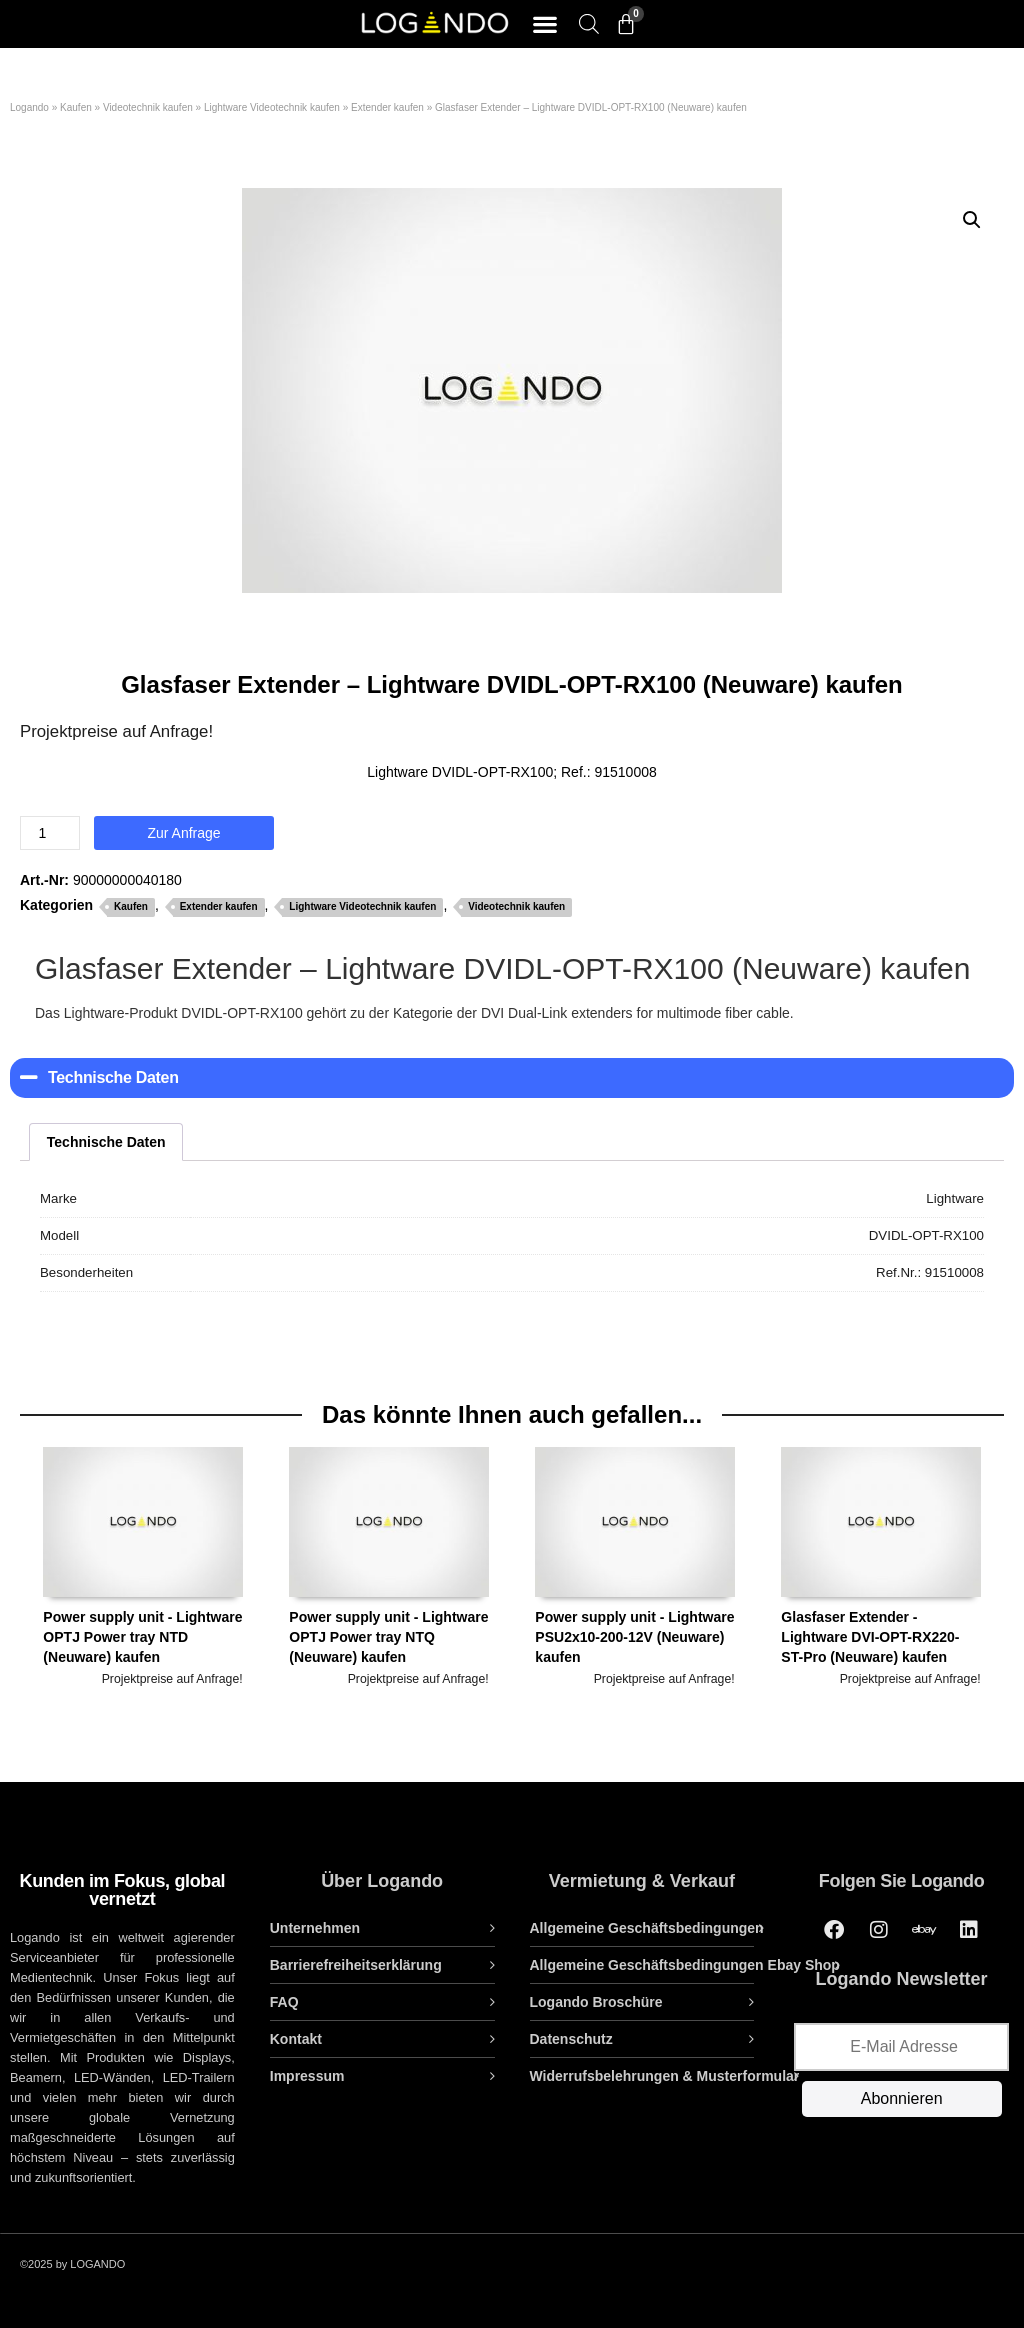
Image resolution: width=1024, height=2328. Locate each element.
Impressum (307, 2076)
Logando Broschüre (596, 2002)
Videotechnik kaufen (148, 107)
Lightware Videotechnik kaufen (272, 107)
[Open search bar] (589, 23)
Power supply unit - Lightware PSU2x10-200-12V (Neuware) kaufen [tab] (634, 1567)
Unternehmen (315, 1928)
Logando (29, 107)
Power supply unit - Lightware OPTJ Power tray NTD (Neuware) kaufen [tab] (142, 1567)
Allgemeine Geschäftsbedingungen (647, 1928)
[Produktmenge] (50, 833)
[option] (143, 1604)
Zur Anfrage (183, 833)
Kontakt (296, 2039)
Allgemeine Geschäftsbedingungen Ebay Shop (685, 1965)
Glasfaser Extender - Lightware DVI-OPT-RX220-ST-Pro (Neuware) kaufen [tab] (880, 1567)
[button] (544, 24)
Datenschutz (571, 2039)
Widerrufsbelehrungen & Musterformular (665, 2076)
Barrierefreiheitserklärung (356, 1965)
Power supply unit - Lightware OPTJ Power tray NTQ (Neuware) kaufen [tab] (388, 1567)
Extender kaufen (387, 107)
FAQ (284, 2002)
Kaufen (76, 107)
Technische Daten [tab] (106, 1142)
